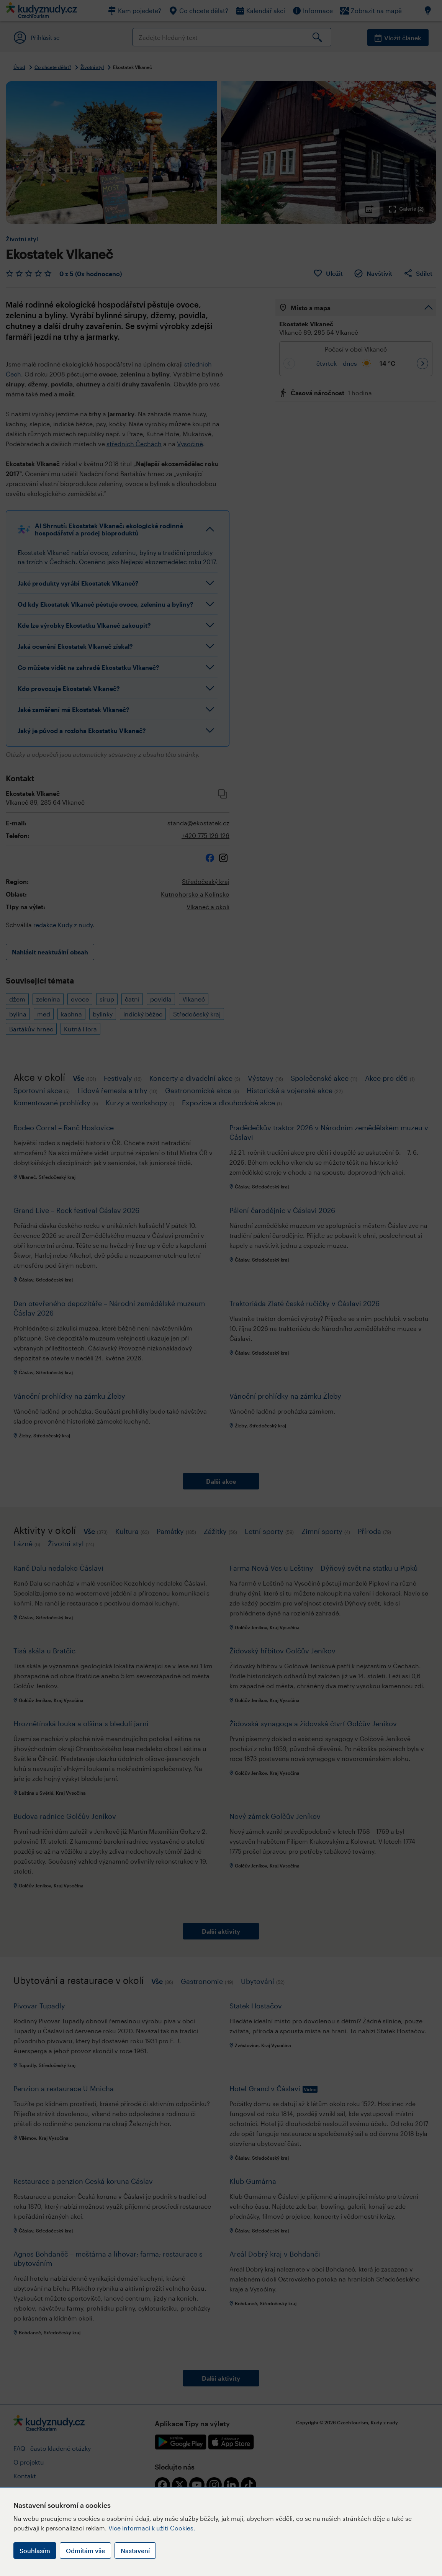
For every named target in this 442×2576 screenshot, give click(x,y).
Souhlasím (35, 2550)
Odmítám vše (85, 2550)
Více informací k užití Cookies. (151, 2528)
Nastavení (135, 2550)
